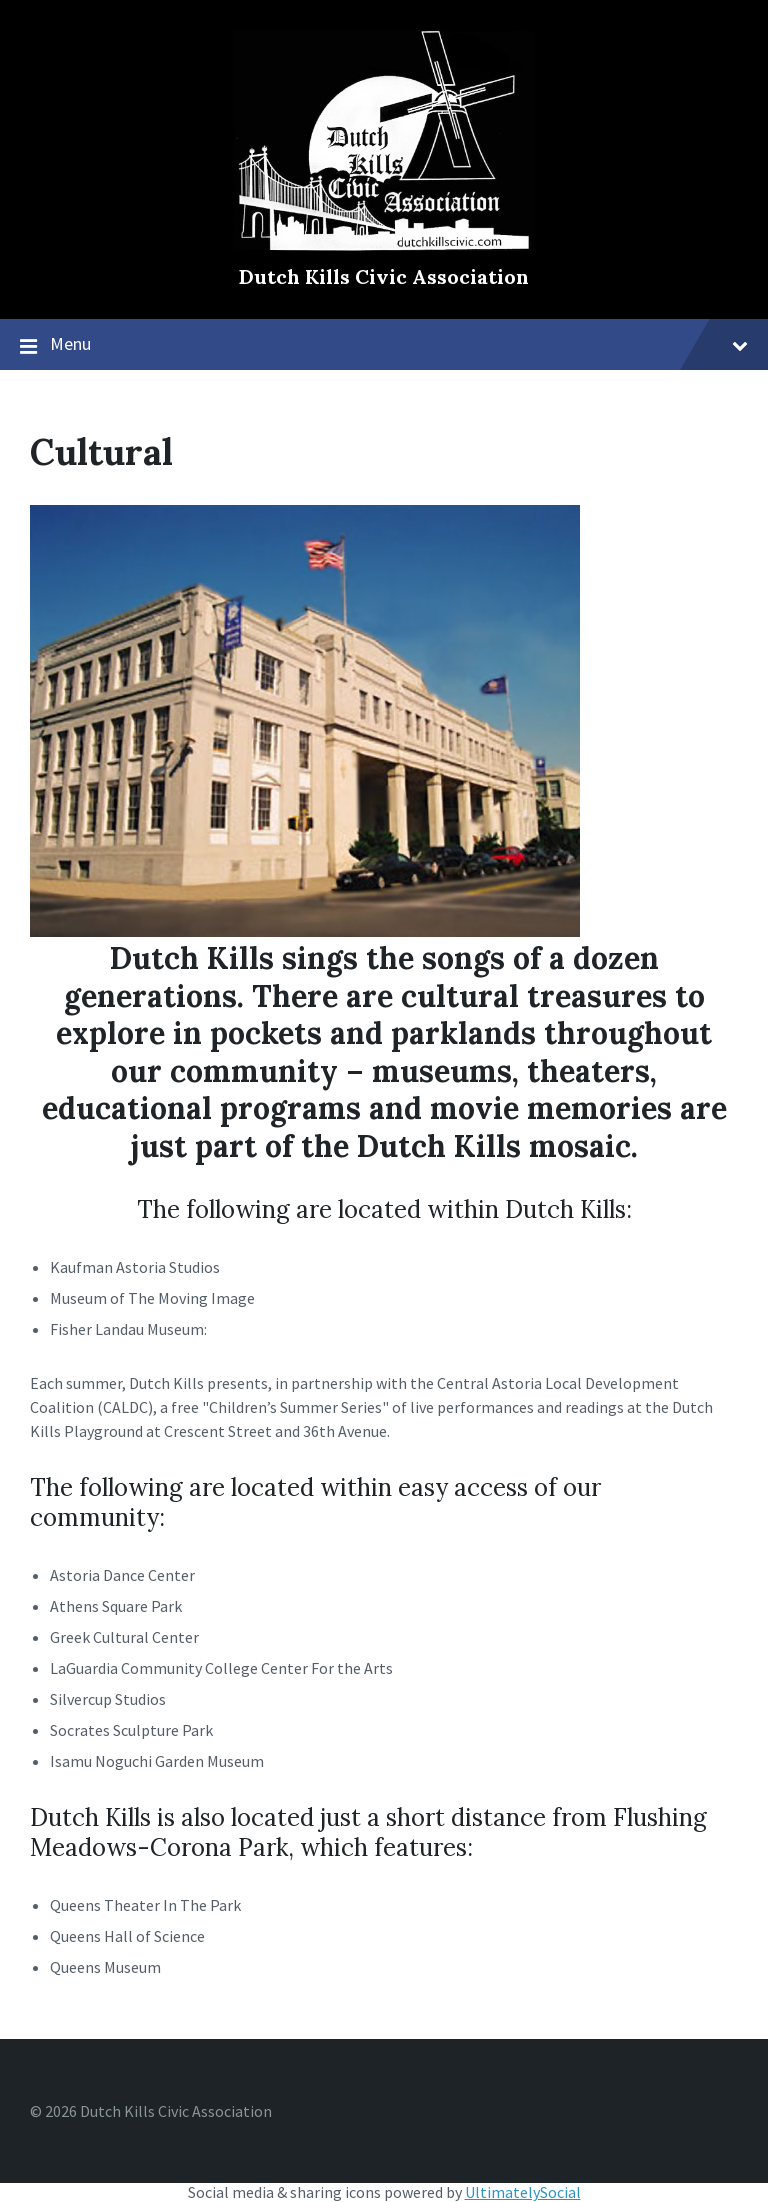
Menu (399, 343)
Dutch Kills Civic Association (384, 276)
